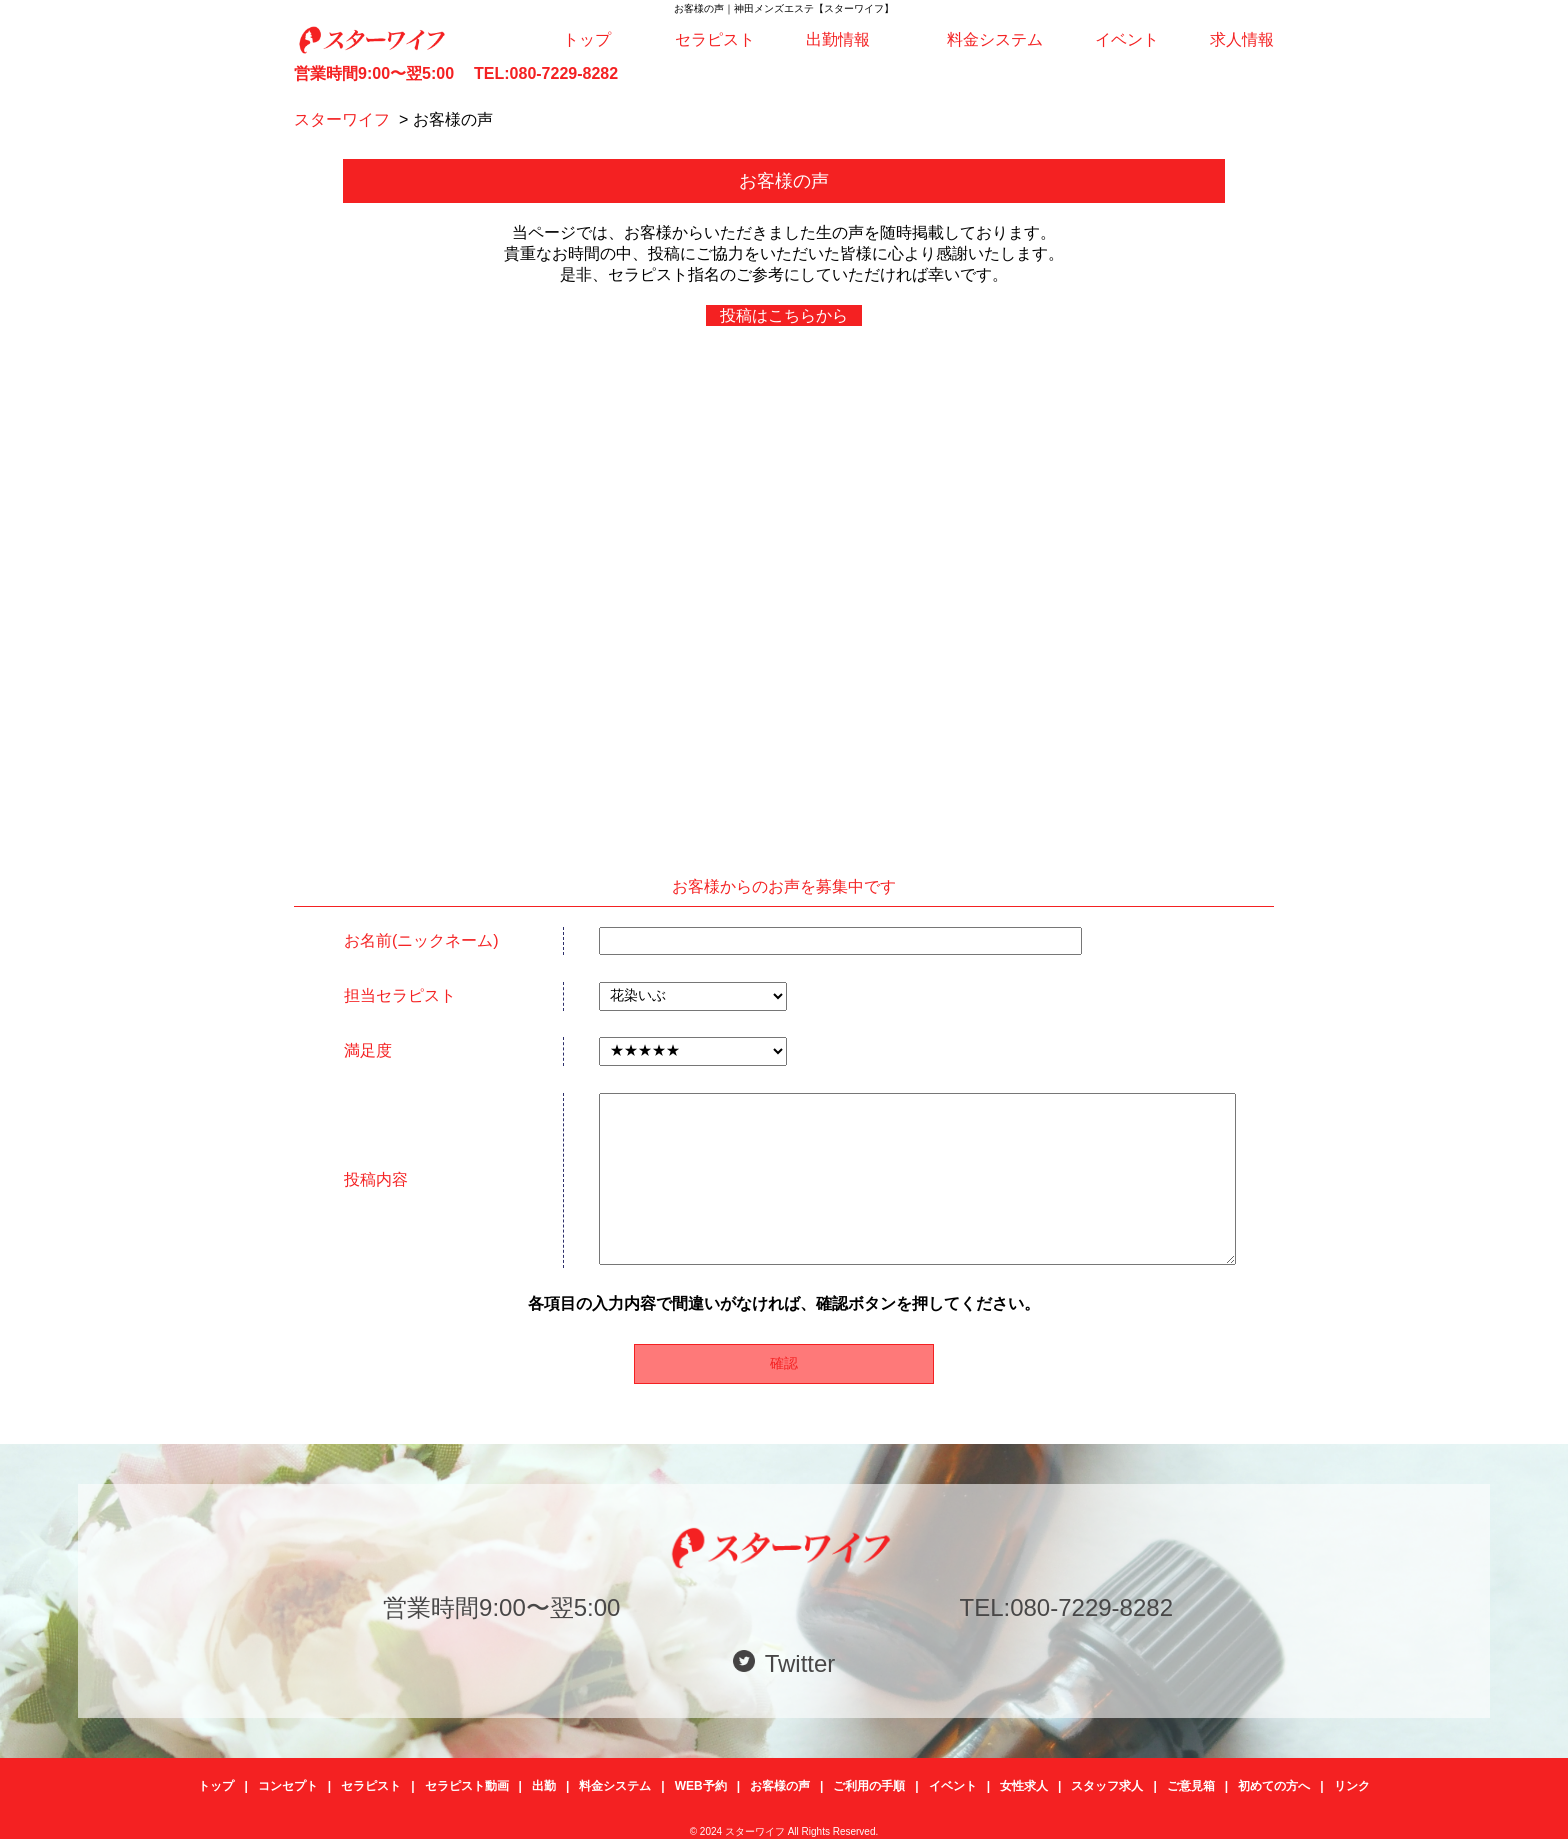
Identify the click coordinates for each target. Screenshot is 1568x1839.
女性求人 (1024, 1786)
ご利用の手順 (869, 1786)
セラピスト (715, 39)
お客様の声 (780, 1786)
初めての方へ (1274, 1786)
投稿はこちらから (784, 315)
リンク (1352, 1786)
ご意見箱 (1191, 1786)
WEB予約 (701, 1786)
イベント (1127, 39)
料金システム (995, 39)
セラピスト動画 (467, 1786)
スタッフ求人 (1107, 1786)
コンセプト (288, 1786)
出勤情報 (838, 39)
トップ (587, 39)
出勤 (544, 1786)
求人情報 (1242, 39)
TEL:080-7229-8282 (546, 73)
